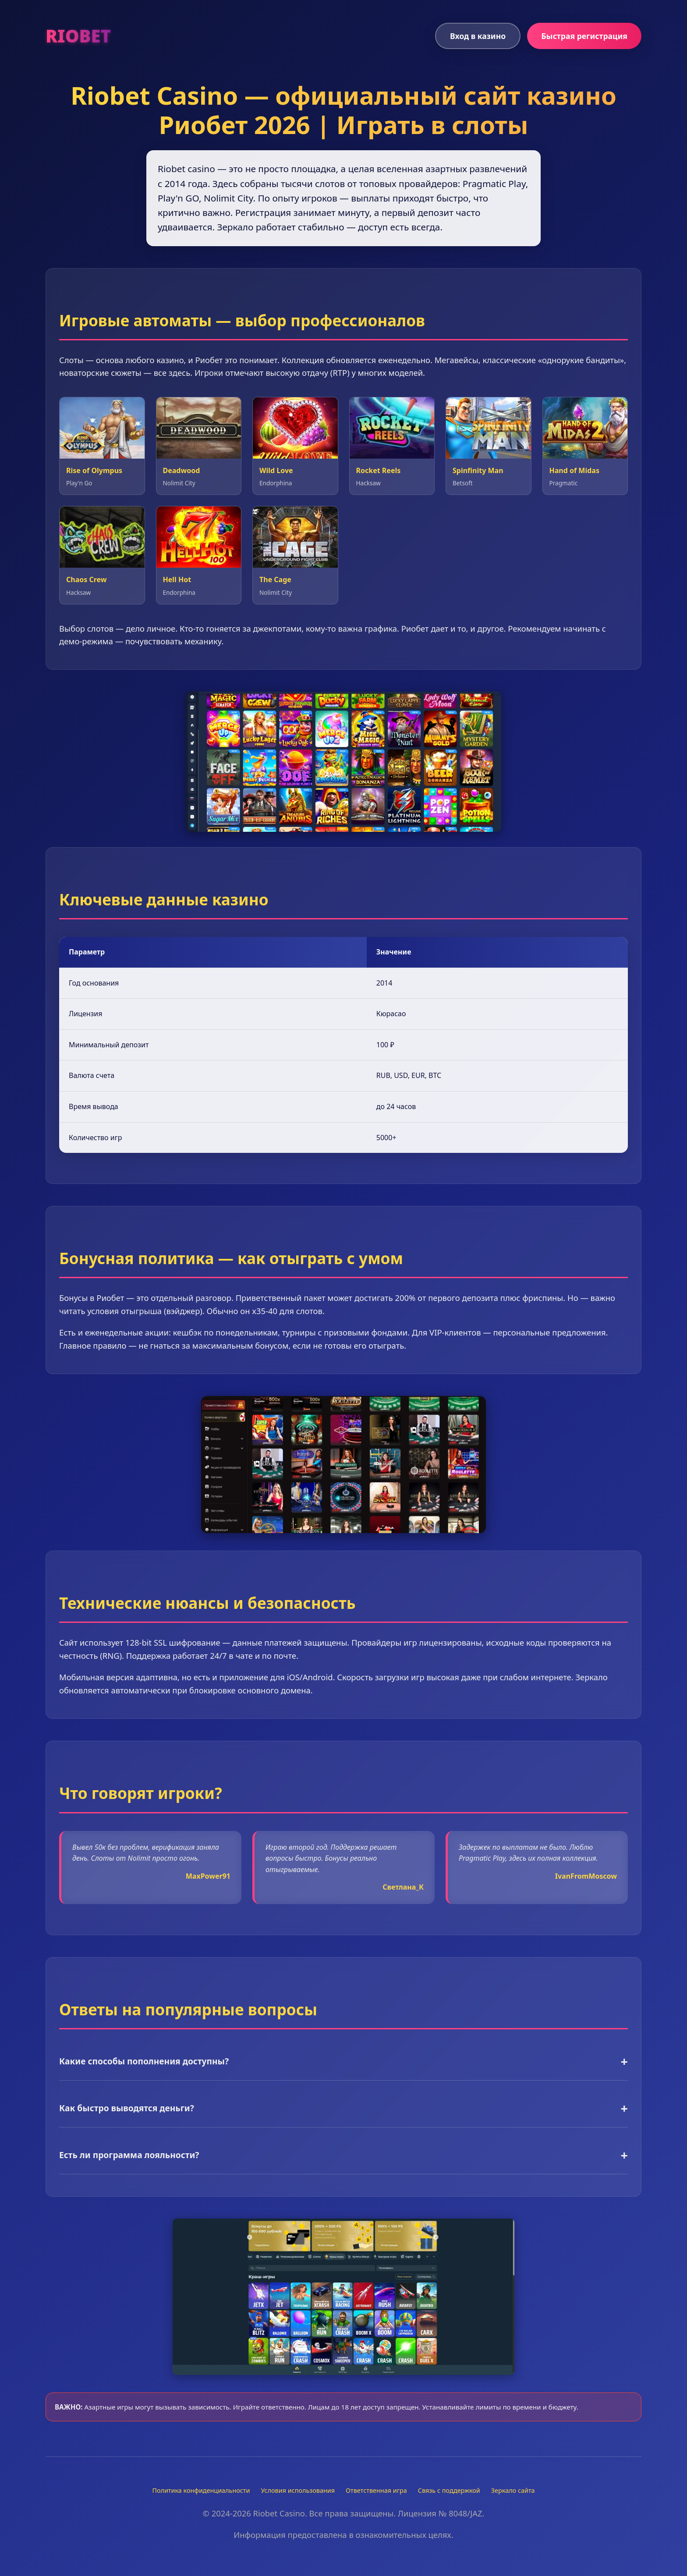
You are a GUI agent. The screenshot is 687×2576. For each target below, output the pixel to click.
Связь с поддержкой (449, 2490)
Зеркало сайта (513, 2490)
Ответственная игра (376, 2490)
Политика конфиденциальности (201, 2490)
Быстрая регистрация (584, 36)
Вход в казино (478, 36)
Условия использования (298, 2490)
